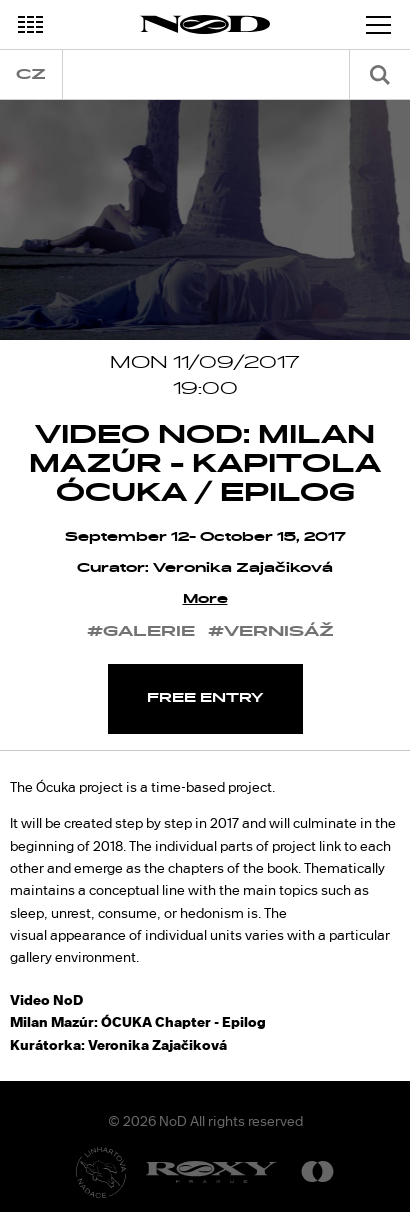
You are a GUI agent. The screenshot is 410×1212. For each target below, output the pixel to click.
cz (31, 74)
